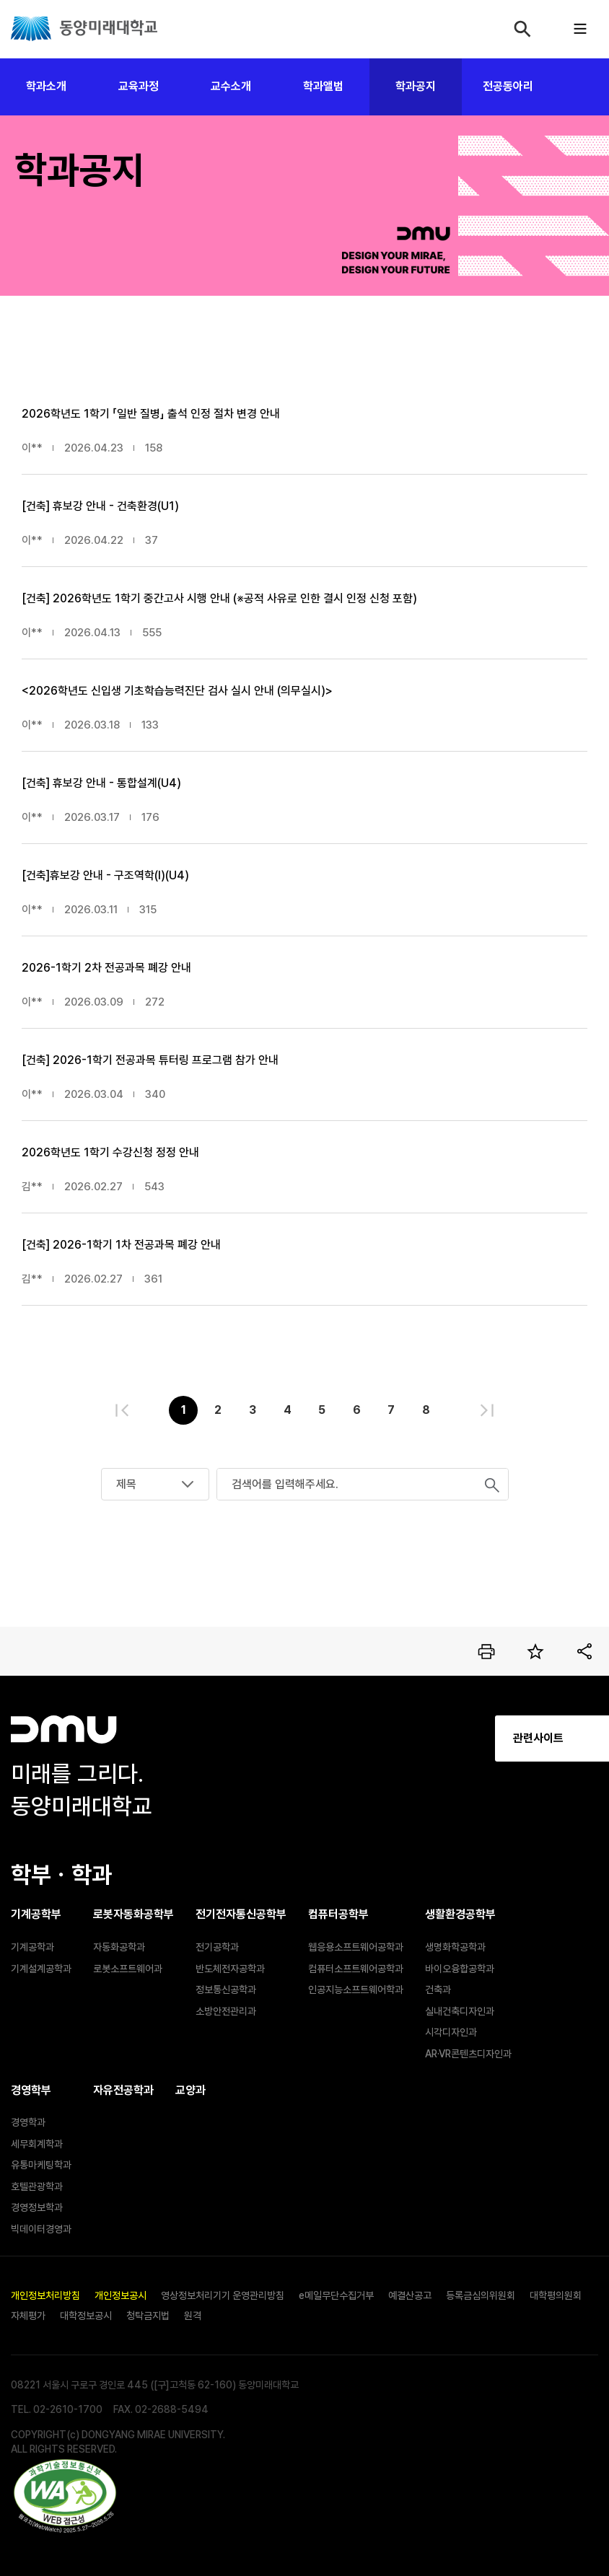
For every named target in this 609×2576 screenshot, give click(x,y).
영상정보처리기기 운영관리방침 (222, 2295)
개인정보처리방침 (45, 2295)
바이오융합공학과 (459, 1968)
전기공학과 (217, 1947)
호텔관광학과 (37, 2186)
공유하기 (584, 1651)
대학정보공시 (86, 2315)
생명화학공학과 (455, 1947)
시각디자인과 (451, 2032)
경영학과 (28, 2122)
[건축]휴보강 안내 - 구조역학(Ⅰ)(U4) (105, 875)
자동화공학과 (119, 1947)
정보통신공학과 (226, 1989)
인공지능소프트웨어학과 (355, 1989)
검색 (522, 29)
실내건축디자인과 (459, 2011)
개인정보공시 (120, 2295)
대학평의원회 (556, 2295)
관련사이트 (414, 1738)
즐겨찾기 (535, 1651)
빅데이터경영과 (41, 2229)
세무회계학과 (37, 2144)
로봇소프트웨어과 (127, 1968)
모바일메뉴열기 (580, 29)
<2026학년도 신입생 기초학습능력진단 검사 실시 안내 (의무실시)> (177, 691)
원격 (192, 2315)
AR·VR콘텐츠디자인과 (468, 2054)
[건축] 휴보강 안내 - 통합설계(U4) (101, 783)
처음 (122, 1410)
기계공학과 (32, 1947)
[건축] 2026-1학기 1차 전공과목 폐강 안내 (121, 1245)
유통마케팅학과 (41, 2165)
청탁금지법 (148, 2315)
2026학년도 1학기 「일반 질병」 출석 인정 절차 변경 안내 (151, 414)
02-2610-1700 (67, 2409)
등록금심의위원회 (480, 2295)
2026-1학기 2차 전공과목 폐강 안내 (106, 968)
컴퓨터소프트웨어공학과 (355, 1968)
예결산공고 (409, 2295)
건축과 (438, 1989)
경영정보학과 (37, 2207)
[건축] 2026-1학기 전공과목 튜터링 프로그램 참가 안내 (150, 1060)
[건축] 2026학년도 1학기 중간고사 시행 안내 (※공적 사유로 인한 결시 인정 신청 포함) (219, 598)
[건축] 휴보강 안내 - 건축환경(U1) (100, 506)
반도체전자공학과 (230, 1968)
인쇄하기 (486, 1651)
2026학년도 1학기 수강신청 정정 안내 (110, 1152)
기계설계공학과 (41, 1968)
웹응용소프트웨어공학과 (355, 1947)
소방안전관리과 (226, 2011)
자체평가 (28, 2315)
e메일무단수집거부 (336, 2295)
